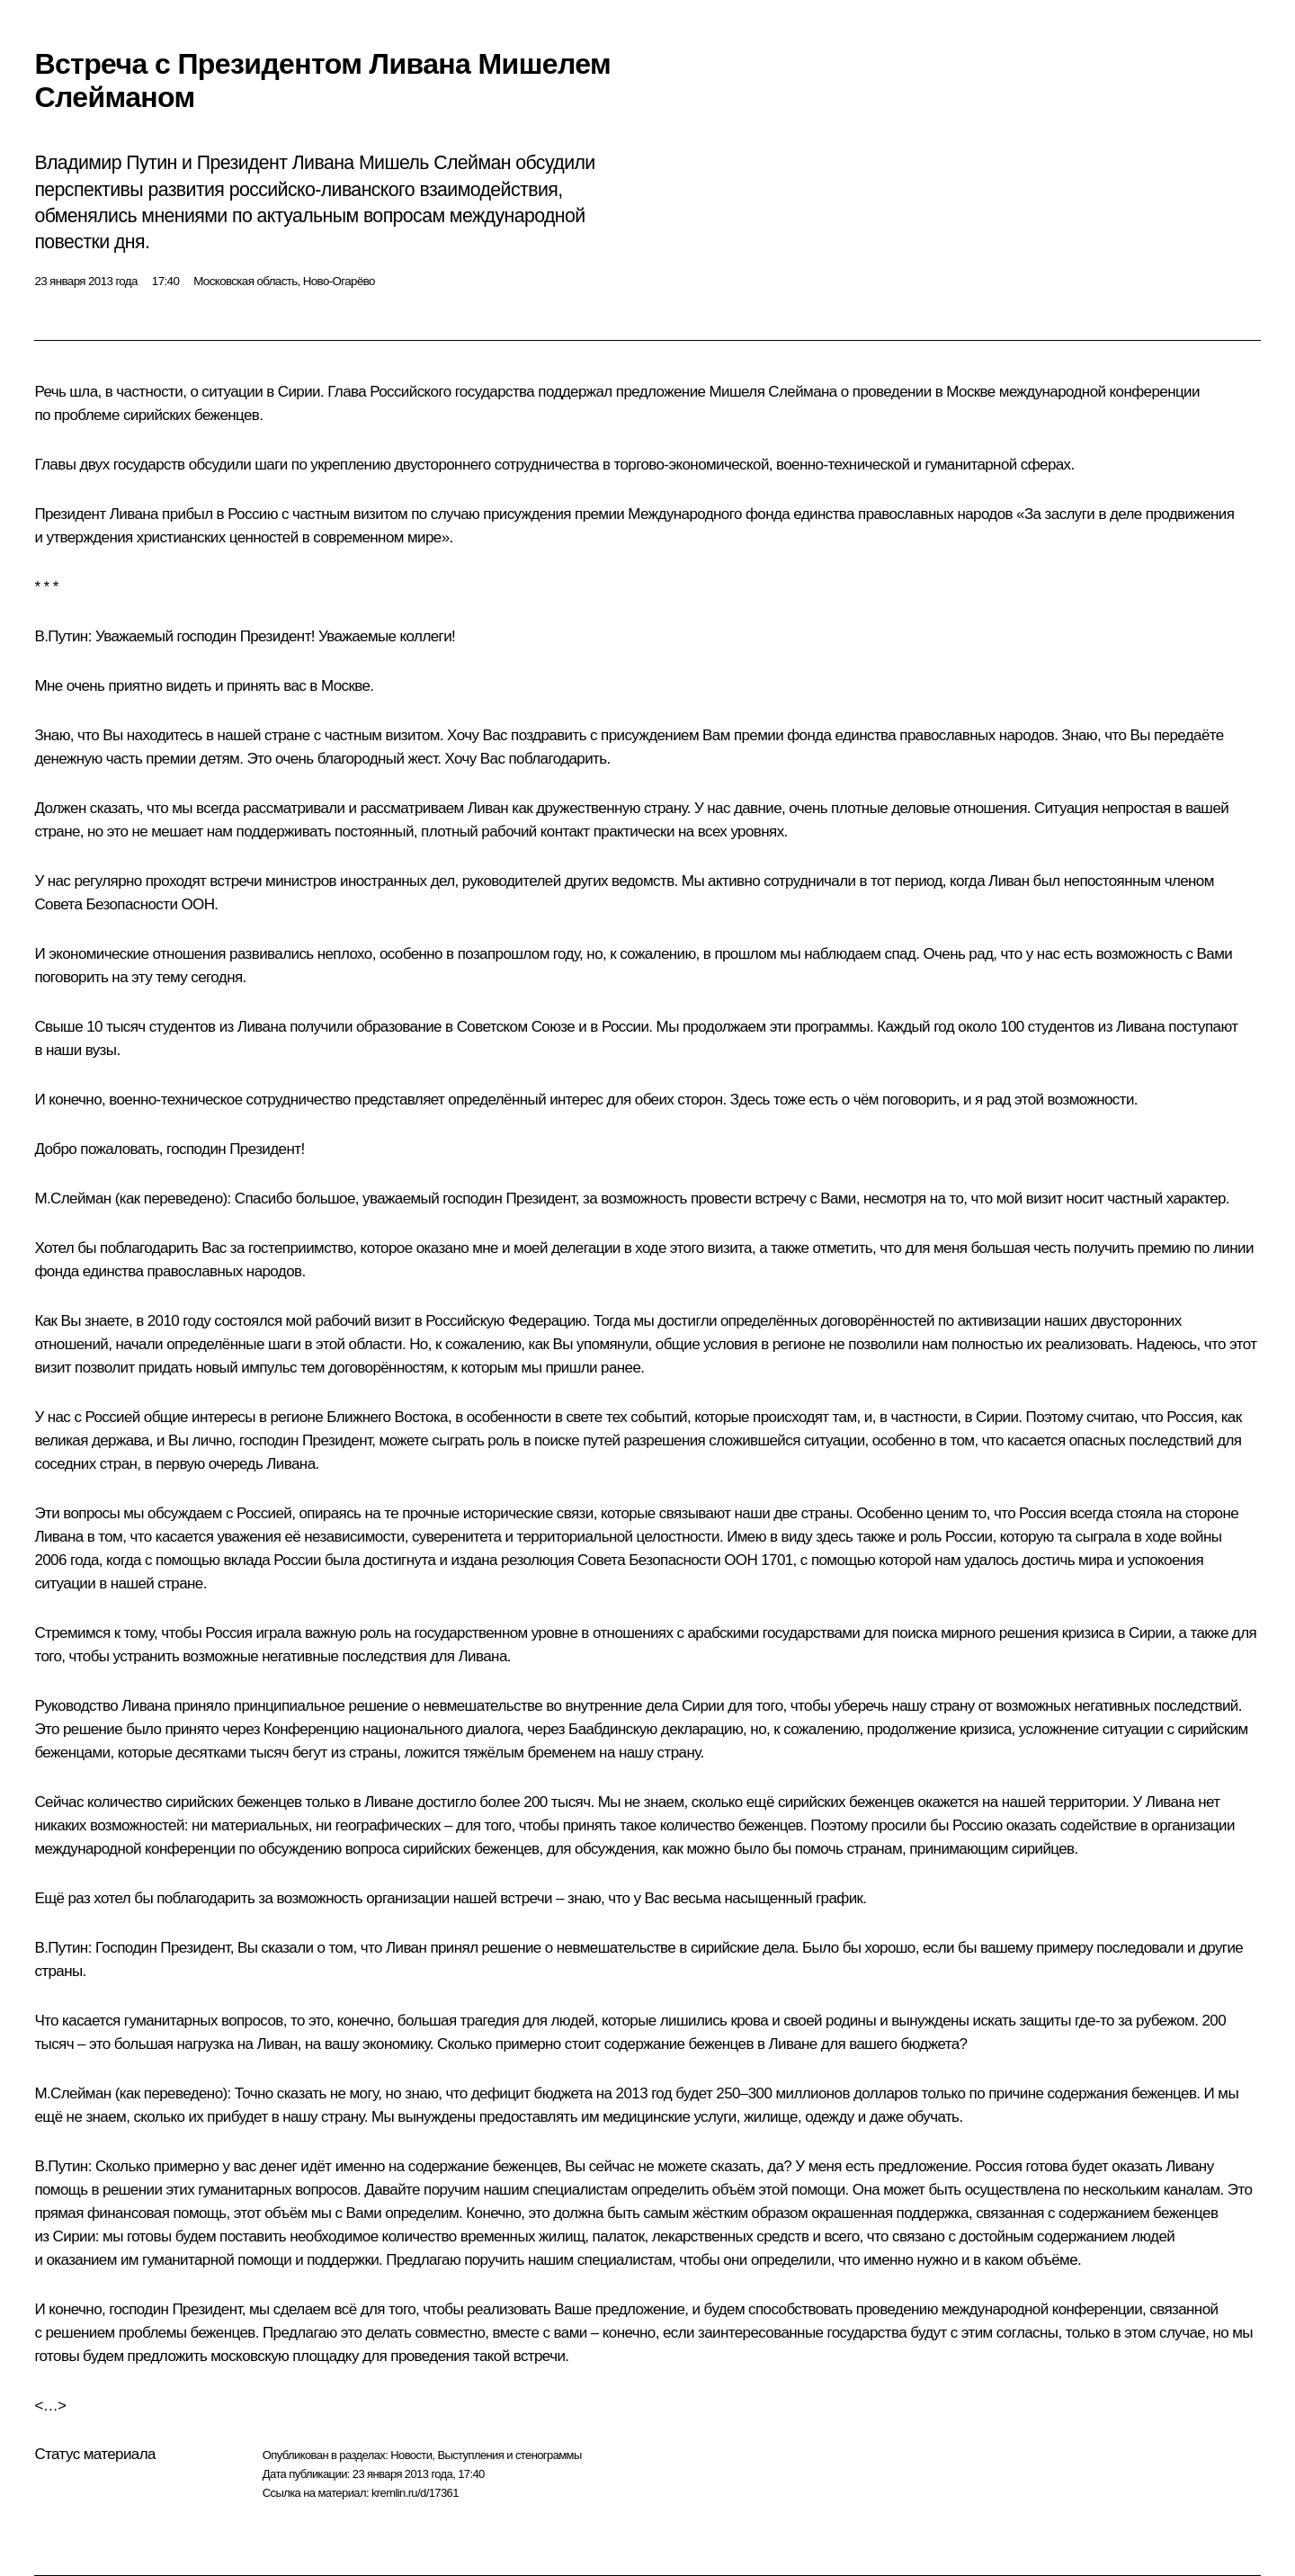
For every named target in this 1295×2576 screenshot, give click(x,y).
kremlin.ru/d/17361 (415, 2493)
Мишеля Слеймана (773, 391)
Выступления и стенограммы (509, 2455)
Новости (411, 2455)
